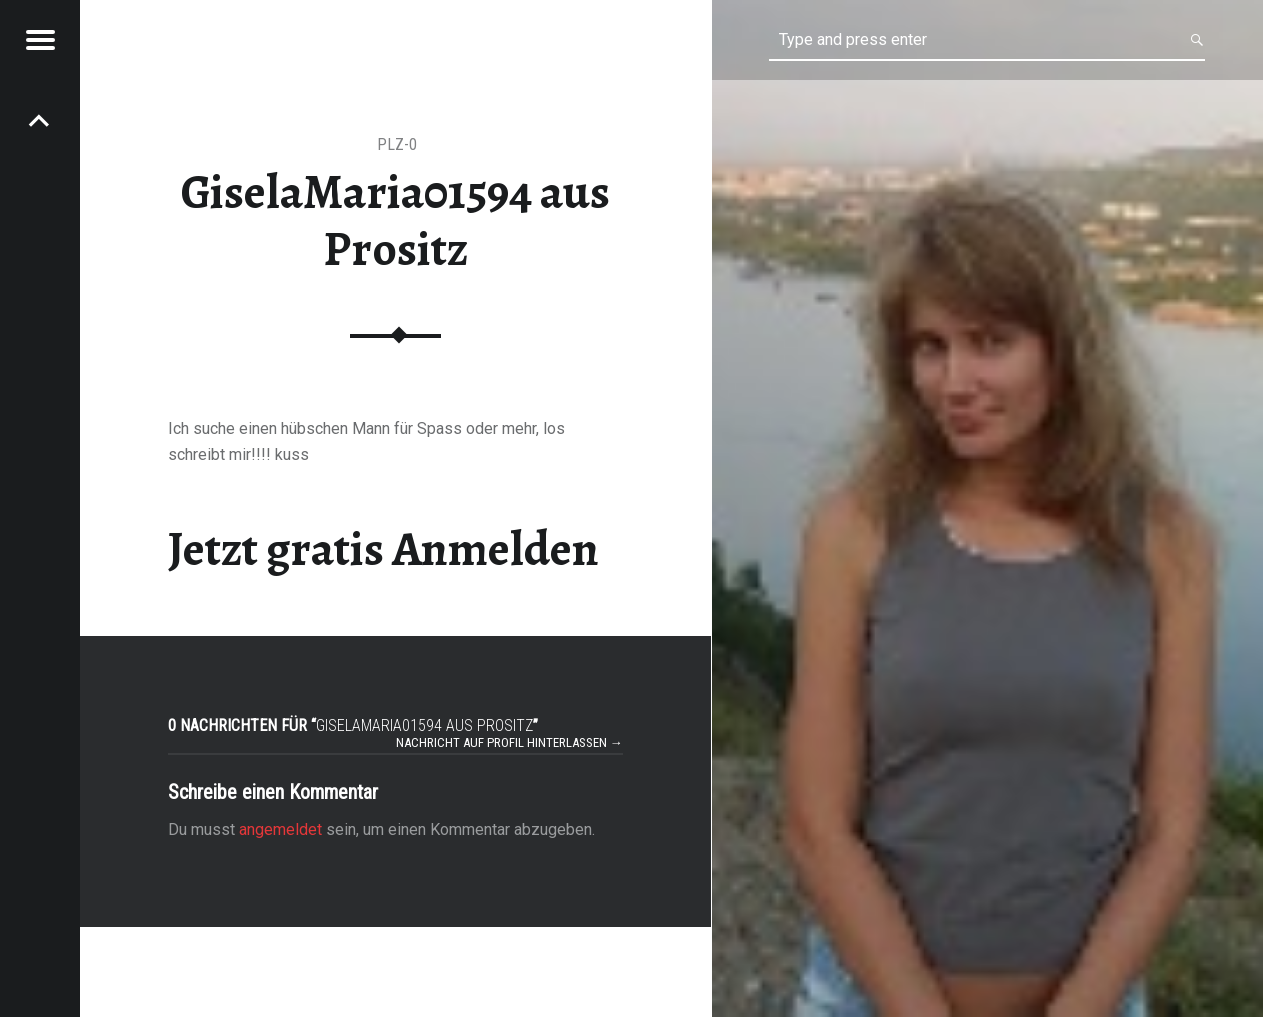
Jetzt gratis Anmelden (383, 549)
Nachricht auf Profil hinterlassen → (509, 742)
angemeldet (280, 829)
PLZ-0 (397, 144)
